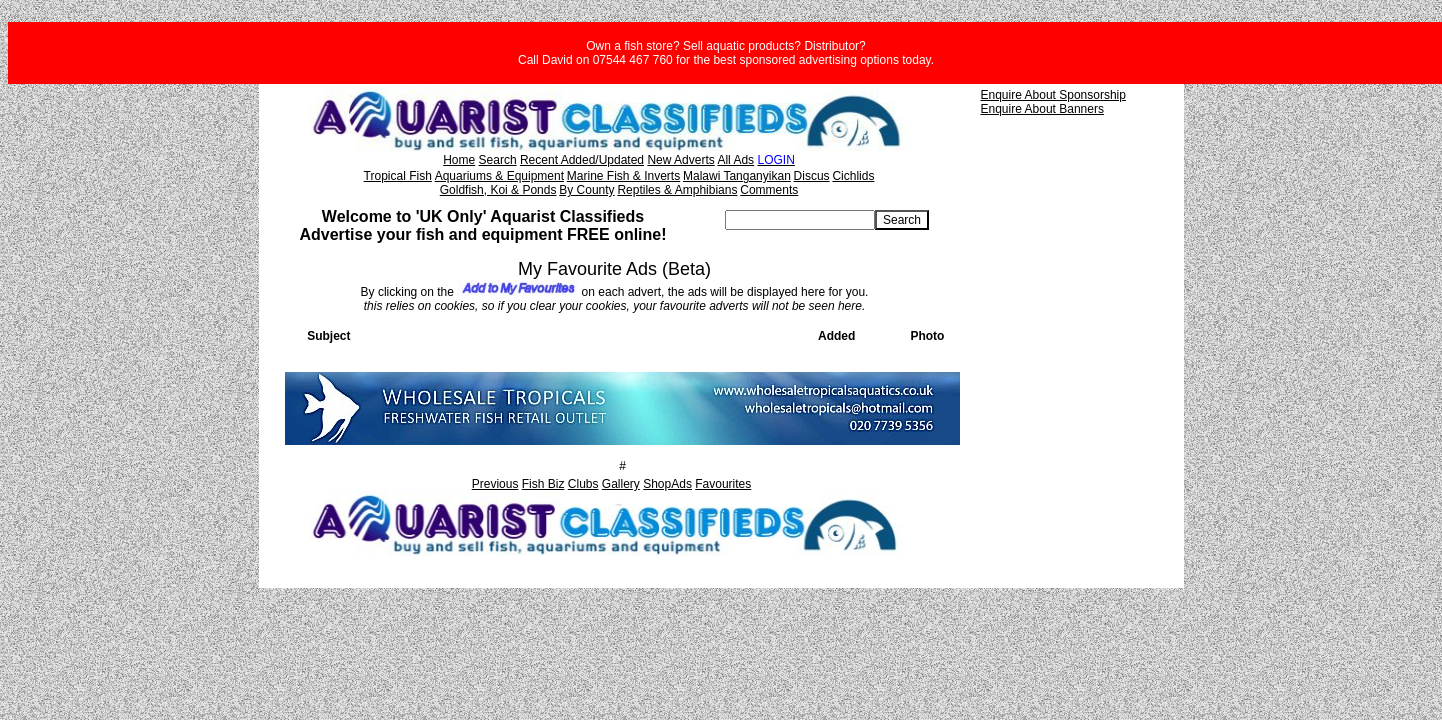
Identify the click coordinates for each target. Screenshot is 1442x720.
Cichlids (853, 176)
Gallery (621, 484)
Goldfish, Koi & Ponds (498, 190)
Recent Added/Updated (582, 160)
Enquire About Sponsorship (1053, 95)
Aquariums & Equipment (499, 176)
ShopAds (667, 484)
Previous (495, 484)
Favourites (723, 484)
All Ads (735, 160)
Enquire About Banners (1042, 109)
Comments (769, 190)
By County (586, 190)
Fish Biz (543, 484)
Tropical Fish (398, 176)
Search (498, 160)
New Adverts (680, 160)
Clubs (583, 484)
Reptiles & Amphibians (677, 190)
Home (459, 160)
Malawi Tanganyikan (737, 176)
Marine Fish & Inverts (623, 176)
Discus (812, 176)
